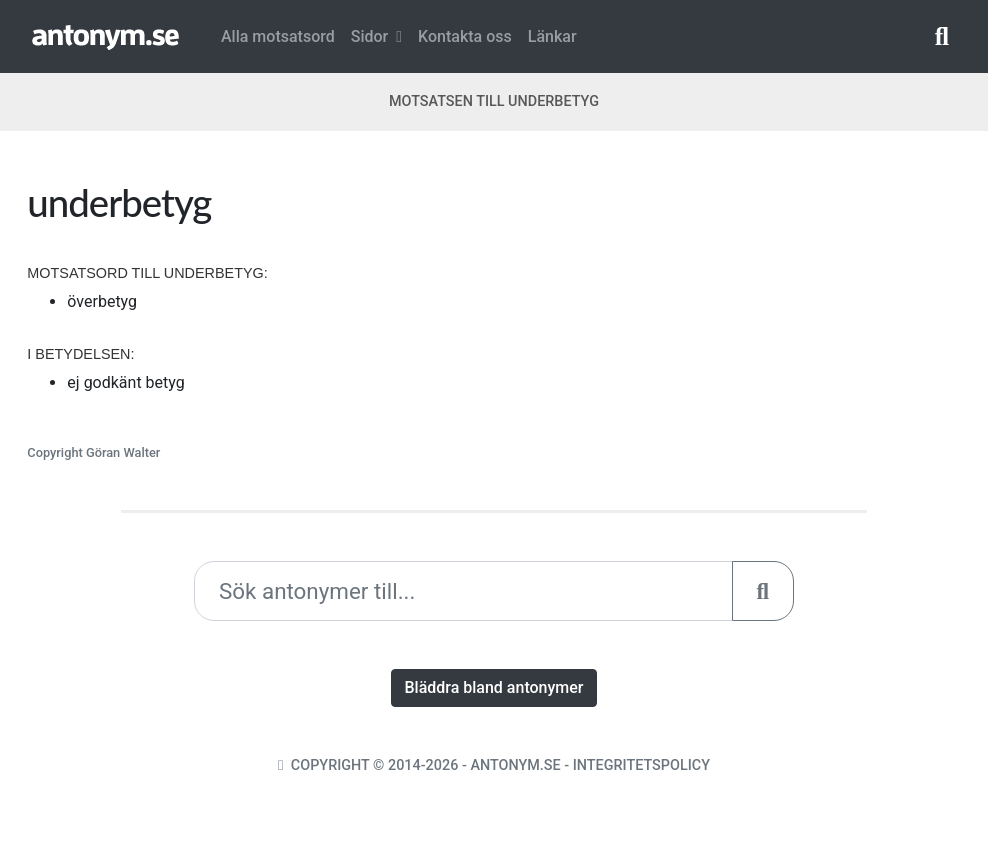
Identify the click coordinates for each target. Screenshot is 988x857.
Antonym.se (515, 765)
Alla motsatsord (278, 36)
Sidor (376, 36)
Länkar (552, 36)
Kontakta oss (465, 36)
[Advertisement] (734, 319)
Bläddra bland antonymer (493, 687)
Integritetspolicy (641, 765)
